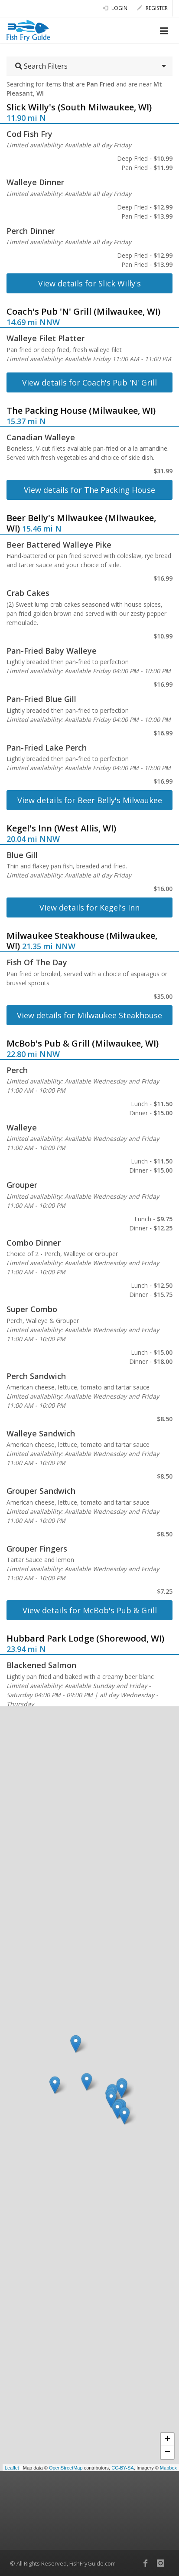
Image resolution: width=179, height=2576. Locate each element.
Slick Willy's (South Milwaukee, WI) (79, 107)
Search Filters (41, 66)
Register (152, 8)
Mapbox (168, 2467)
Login (115, 8)
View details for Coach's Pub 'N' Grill (89, 382)
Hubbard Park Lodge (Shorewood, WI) (85, 1638)
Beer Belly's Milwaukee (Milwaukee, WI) (81, 523)
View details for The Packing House (89, 490)
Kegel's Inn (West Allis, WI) (61, 828)
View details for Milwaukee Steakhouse (89, 1015)
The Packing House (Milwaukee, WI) (81, 410)
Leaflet (12, 2467)
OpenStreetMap (66, 2467)
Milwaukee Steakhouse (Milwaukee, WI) (82, 941)
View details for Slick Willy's (89, 283)
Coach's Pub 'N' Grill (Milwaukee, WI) (83, 311)
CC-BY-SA (122, 2467)
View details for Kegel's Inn (89, 907)
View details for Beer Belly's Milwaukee (89, 800)
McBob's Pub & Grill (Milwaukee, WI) (83, 1043)
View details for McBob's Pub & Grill (90, 1610)
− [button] (167, 2452)
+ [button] (167, 2439)
